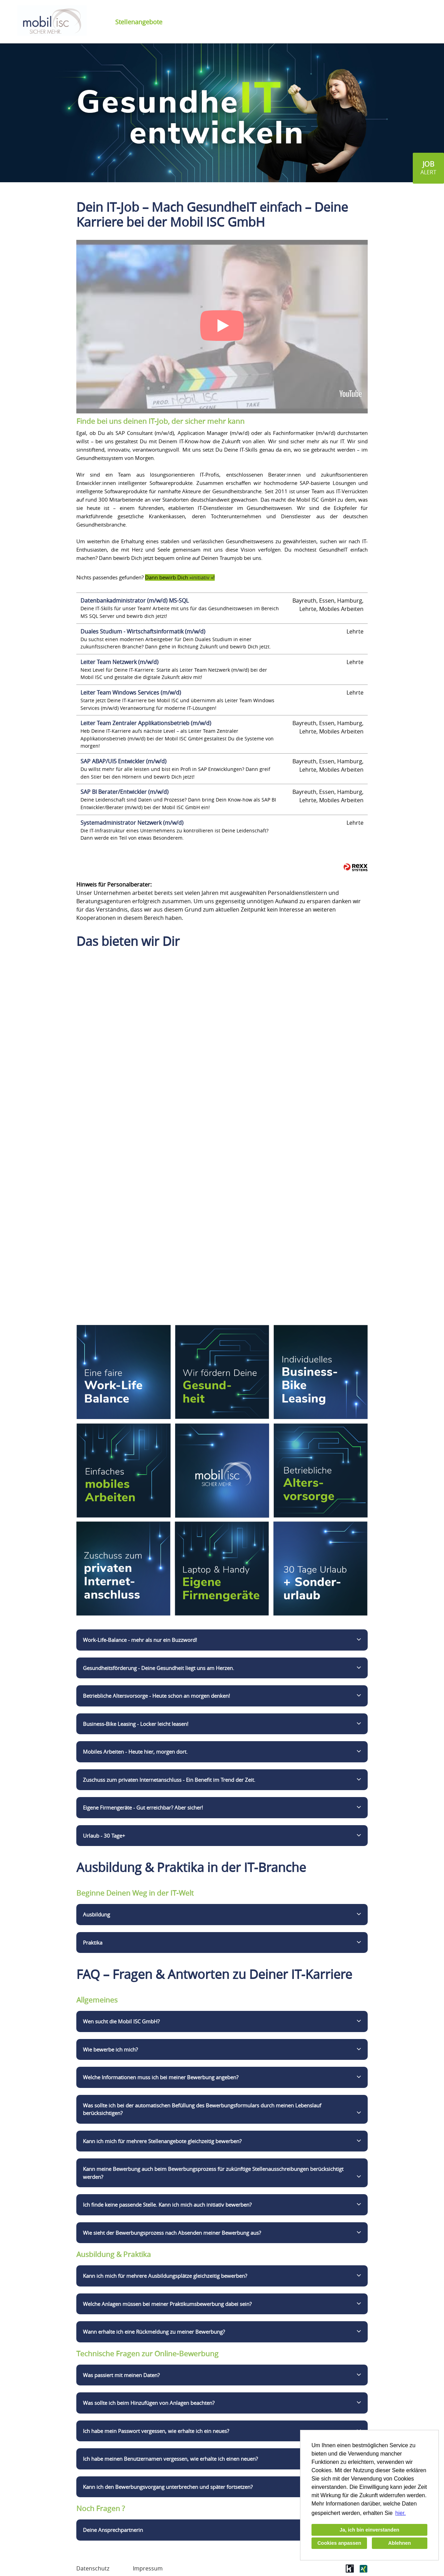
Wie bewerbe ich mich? (110, 2049)
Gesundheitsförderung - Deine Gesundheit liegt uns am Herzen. (158, 1667)
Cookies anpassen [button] (339, 2543)
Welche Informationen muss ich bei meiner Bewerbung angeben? (160, 2077)
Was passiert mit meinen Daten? (121, 2375)
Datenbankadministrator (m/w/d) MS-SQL (134, 600)
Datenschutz (92, 2568)
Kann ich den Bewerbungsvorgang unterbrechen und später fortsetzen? (168, 2486)
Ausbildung (96, 1914)
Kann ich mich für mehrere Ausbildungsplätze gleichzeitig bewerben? (165, 2275)
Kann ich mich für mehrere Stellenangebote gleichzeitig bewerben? (162, 2141)
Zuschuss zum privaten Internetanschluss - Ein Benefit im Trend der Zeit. (169, 1779)
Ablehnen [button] (399, 2543)
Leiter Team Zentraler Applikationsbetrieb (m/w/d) (145, 723)
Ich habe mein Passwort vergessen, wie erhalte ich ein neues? (156, 2430)
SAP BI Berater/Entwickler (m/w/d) (124, 792)
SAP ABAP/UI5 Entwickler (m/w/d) (123, 761)
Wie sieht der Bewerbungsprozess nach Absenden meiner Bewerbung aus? (172, 2232)
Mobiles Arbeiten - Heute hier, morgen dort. (135, 1751)
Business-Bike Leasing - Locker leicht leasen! (135, 1723)
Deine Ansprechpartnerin (113, 2529)
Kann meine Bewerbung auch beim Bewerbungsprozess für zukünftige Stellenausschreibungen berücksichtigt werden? (213, 2172)
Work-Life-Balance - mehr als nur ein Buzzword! (140, 1639)
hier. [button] (400, 2513)
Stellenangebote (138, 22)
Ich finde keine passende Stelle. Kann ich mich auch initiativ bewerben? (167, 2204)
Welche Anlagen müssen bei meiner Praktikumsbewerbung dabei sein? (167, 2303)
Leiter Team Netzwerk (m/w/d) (119, 662)
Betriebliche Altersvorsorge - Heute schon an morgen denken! (156, 1695)
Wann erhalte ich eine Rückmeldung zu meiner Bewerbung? (154, 2331)
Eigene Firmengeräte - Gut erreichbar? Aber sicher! (143, 1807)
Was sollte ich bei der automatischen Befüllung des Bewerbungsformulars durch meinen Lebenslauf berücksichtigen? (202, 2109)
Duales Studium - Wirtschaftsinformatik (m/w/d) (142, 631)
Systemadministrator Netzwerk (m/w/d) (131, 822)
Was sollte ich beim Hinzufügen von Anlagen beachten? (148, 2402)
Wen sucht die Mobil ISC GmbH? (121, 2021)
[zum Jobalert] (428, 168)
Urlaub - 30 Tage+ (104, 1835)
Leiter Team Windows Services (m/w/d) (130, 692)
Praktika (92, 1942)
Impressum (148, 2568)
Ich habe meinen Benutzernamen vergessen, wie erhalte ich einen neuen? (170, 2458)
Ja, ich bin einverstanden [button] (369, 2530)
